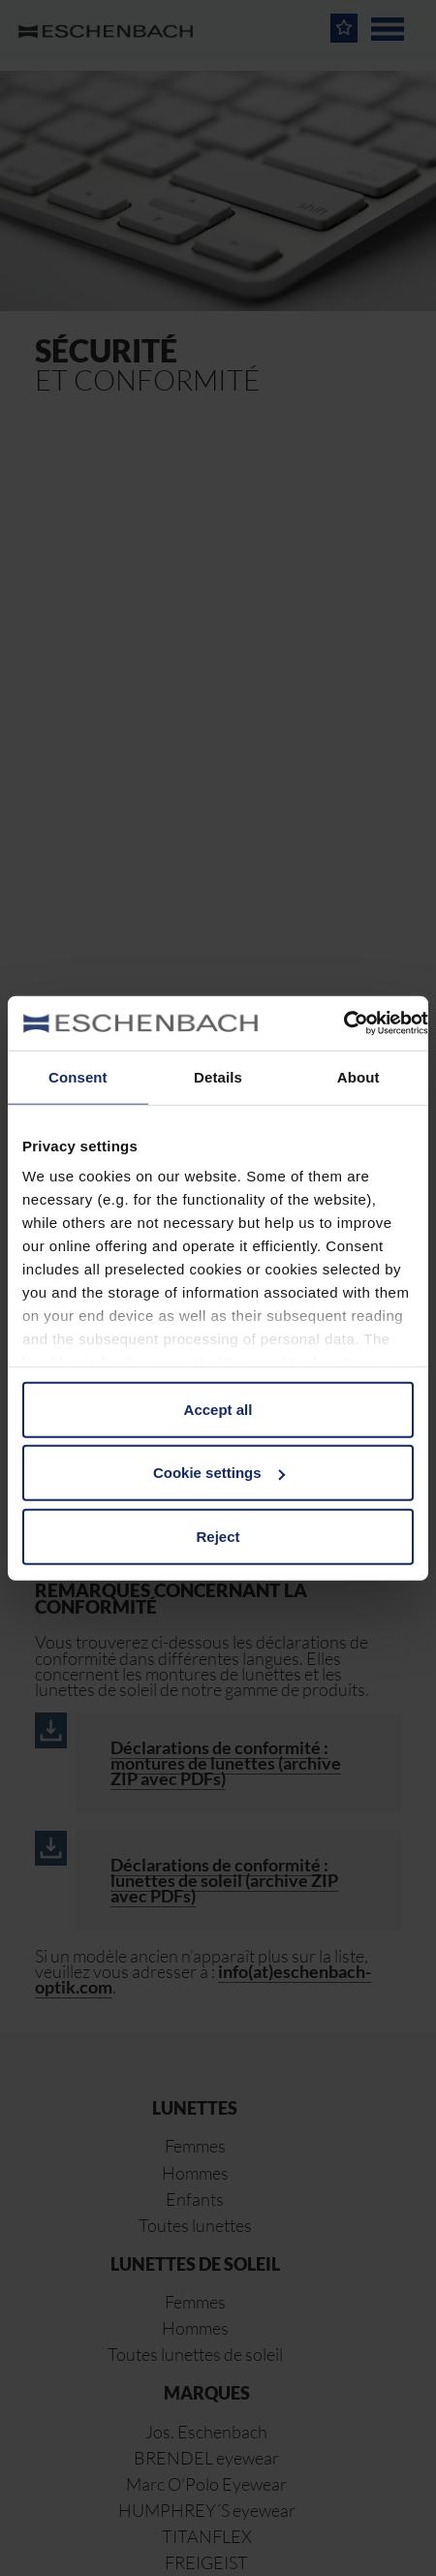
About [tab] (358, 1076)
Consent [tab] (78, 1076)
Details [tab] (218, 1076)
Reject (217, 1535)
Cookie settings (219, 1472)
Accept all (218, 1408)
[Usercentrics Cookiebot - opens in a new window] (343, 1023)
